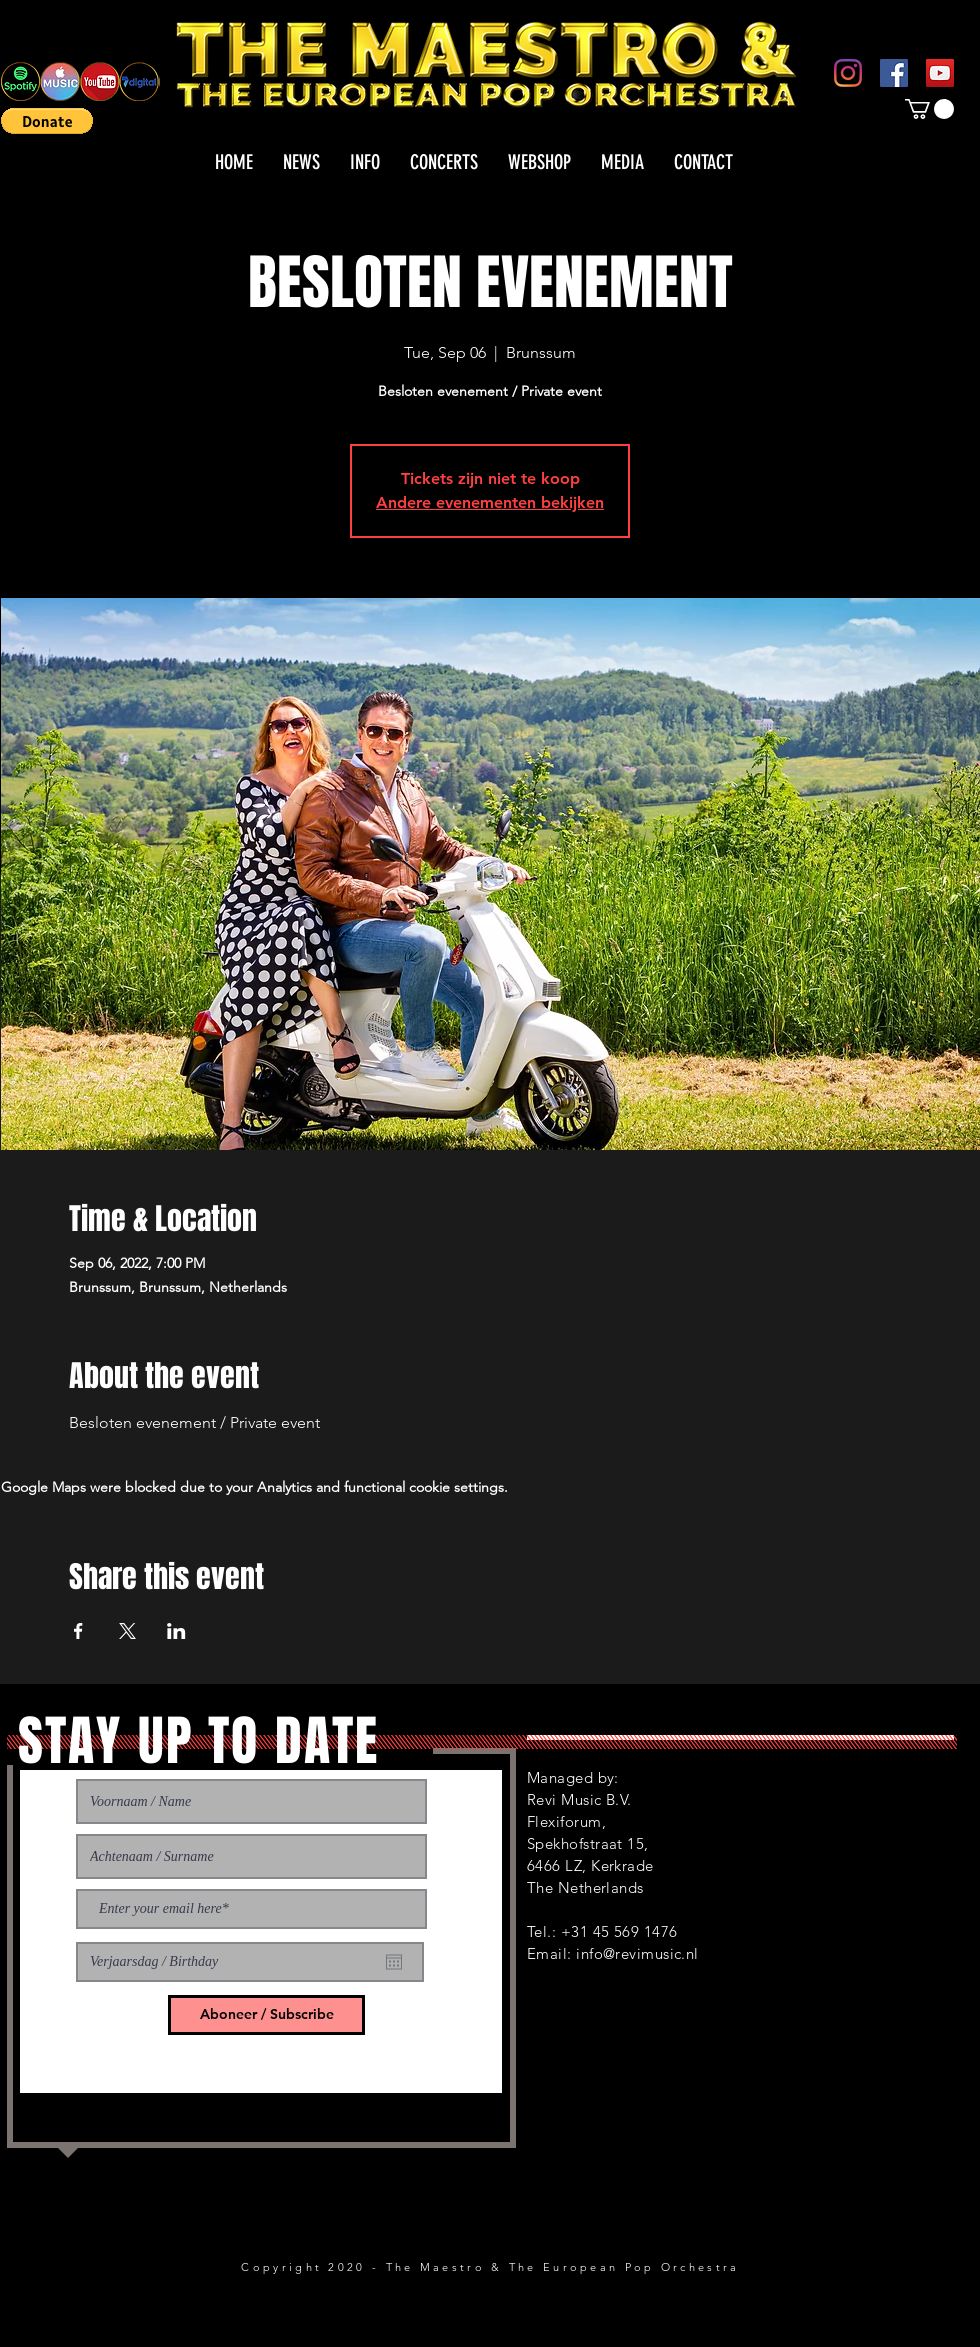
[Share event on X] (127, 1631)
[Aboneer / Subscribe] (266, 2015)
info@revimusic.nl (637, 1953)
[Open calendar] (394, 1962)
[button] (47, 121)
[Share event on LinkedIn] (176, 1631)
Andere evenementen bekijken (490, 502)
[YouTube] (940, 73)
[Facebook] (894, 73)
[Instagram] (848, 73)
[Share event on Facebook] (78, 1631)
